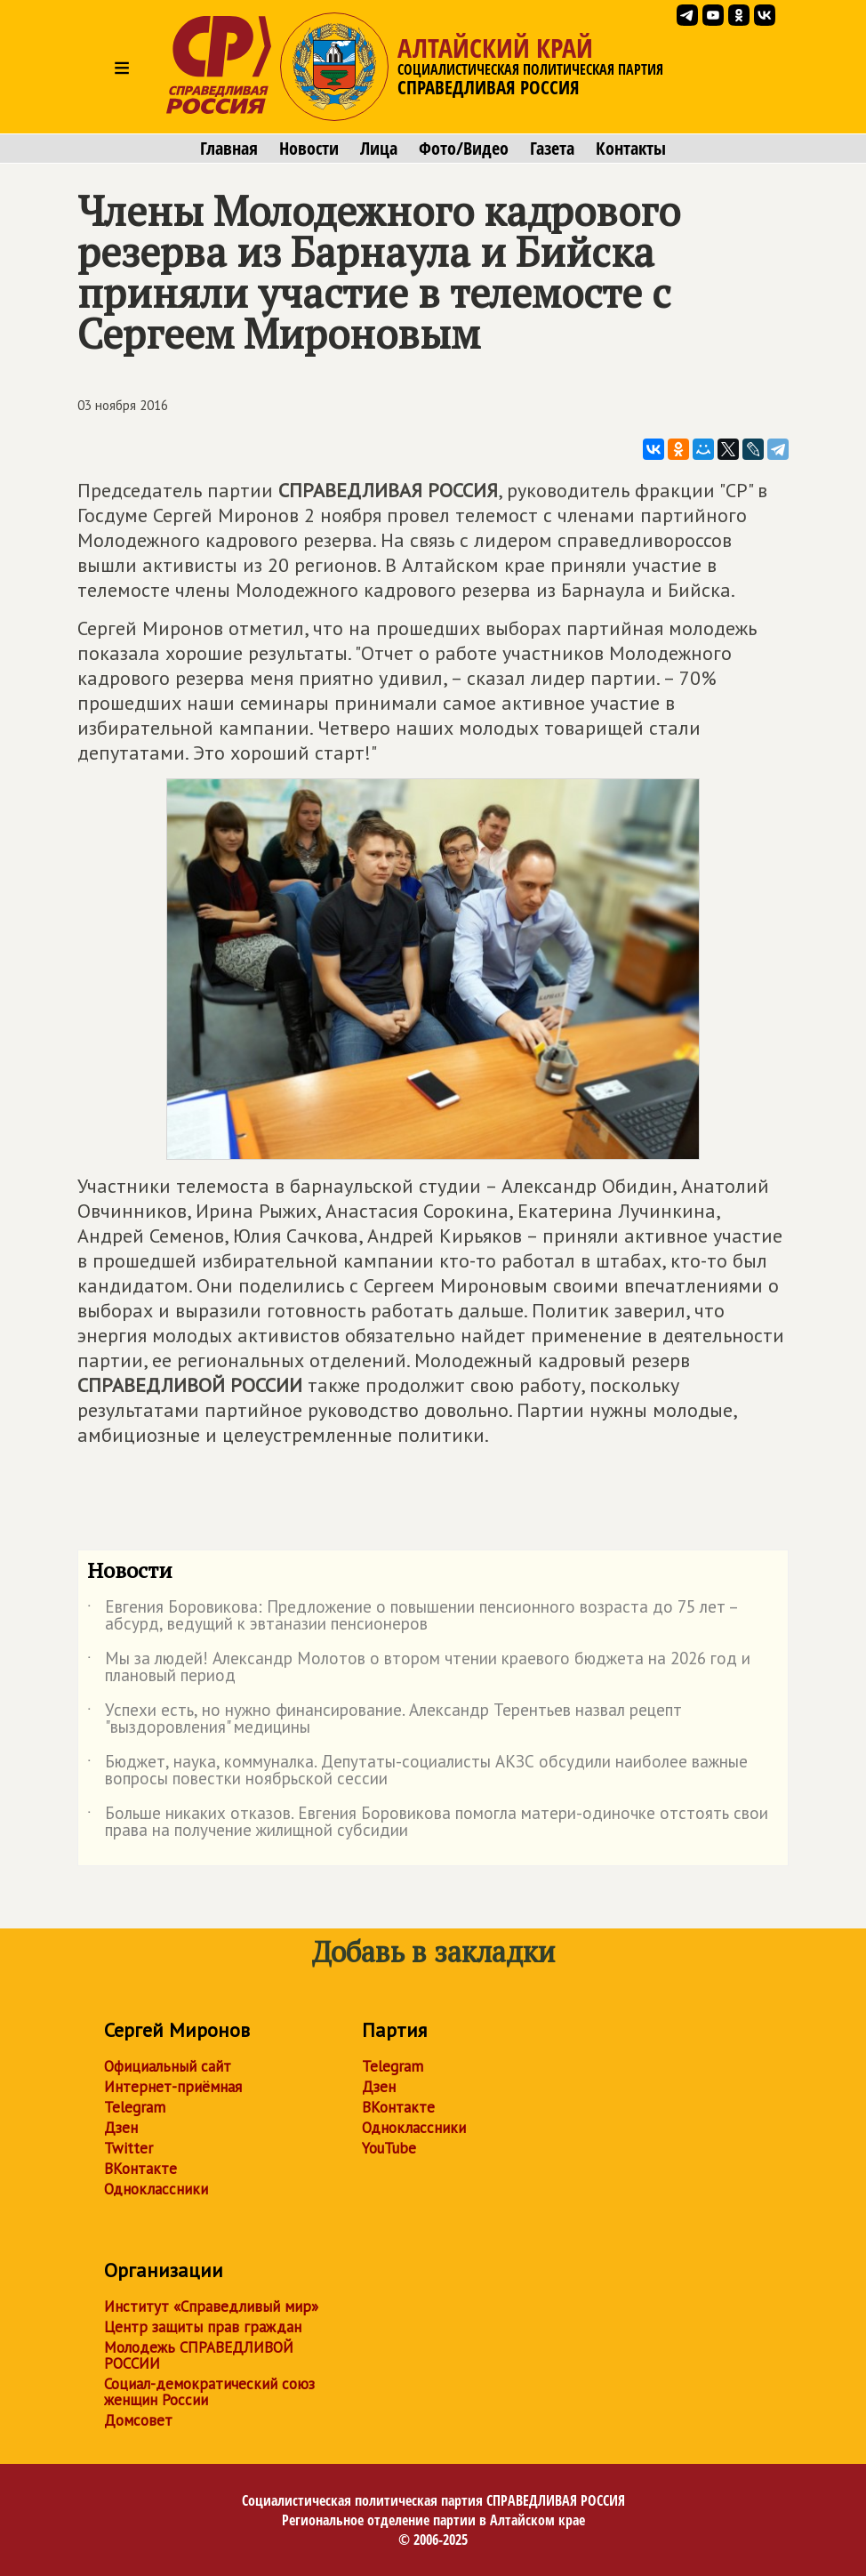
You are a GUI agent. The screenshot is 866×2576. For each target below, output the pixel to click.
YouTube (389, 2148)
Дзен (121, 2128)
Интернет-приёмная (173, 2087)
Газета (552, 148)
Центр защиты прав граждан (202, 2327)
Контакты (631, 148)
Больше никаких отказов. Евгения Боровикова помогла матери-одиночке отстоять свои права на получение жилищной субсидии (427, 1822)
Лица (378, 148)
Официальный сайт (167, 2066)
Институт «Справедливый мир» (211, 2306)
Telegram (134, 2107)
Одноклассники (156, 2189)
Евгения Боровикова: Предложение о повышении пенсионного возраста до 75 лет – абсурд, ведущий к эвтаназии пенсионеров (412, 1616)
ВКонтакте (140, 2169)
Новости (309, 148)
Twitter (128, 2148)
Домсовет (138, 2420)
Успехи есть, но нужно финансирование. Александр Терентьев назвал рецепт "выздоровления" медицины (384, 1719)
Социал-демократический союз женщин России (209, 2392)
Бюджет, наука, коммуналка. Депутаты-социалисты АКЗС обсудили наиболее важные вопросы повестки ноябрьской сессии (417, 1771)
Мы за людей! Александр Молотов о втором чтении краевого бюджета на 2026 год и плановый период (418, 1668)
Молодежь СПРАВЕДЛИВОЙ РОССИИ (198, 2355)
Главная (229, 148)
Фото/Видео (464, 148)
